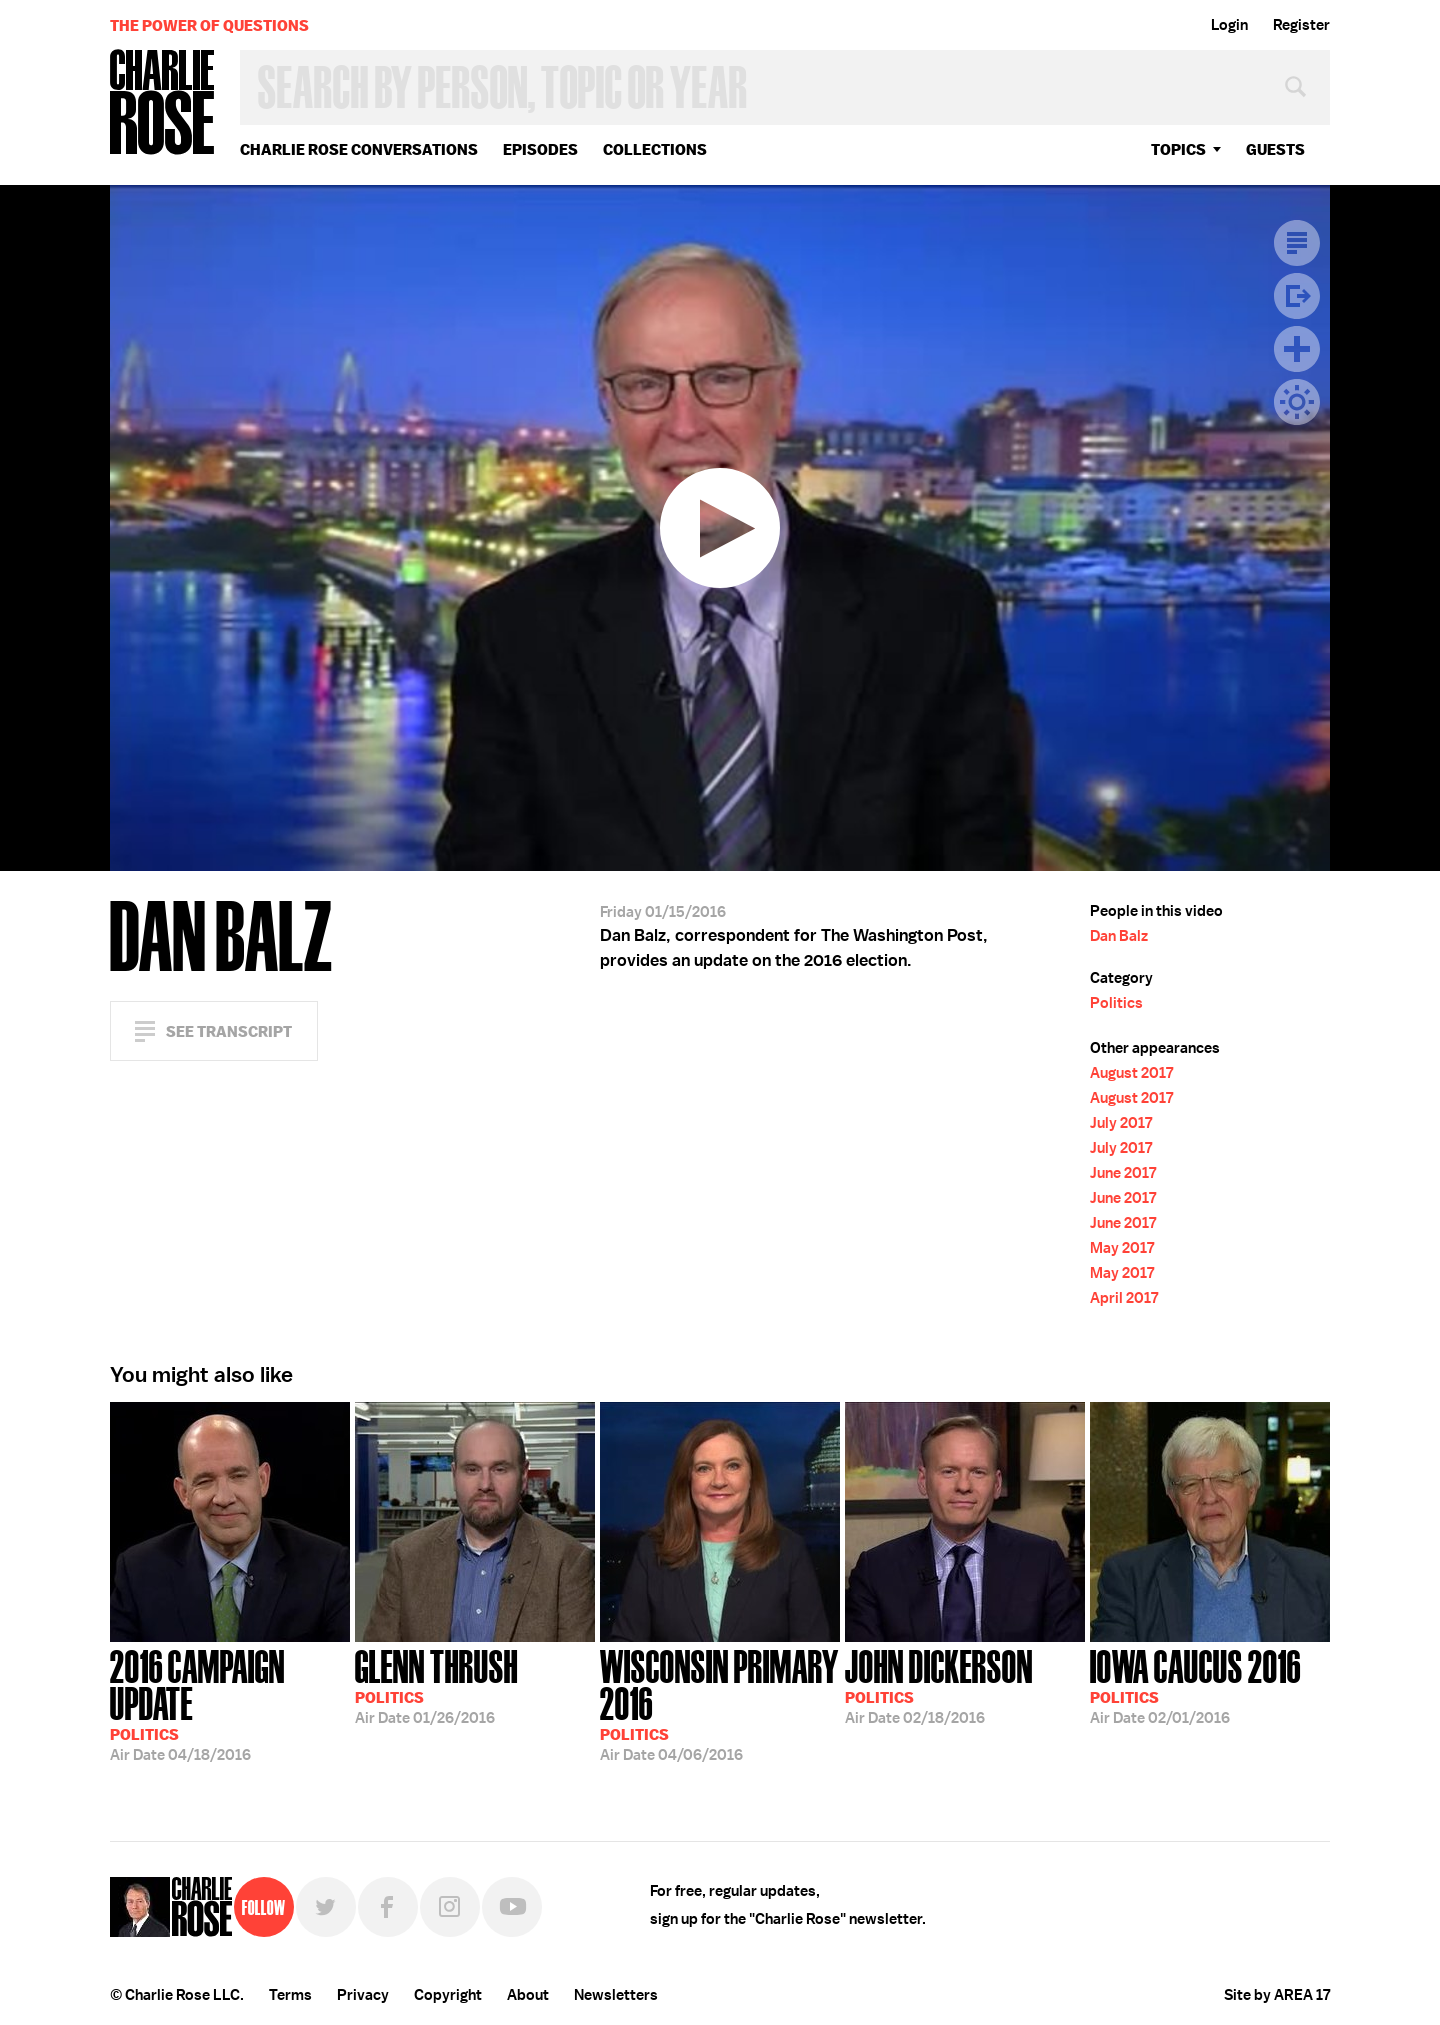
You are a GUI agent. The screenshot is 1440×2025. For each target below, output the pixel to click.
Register (1301, 25)
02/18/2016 (939, 1685)
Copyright (448, 1995)
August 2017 (1131, 1073)
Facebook (388, 1907)
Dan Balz (1119, 936)
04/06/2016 (720, 1703)
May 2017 (1122, 1248)
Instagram (450, 1907)
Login (1229, 25)
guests (1275, 149)
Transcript (1297, 243)
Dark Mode (1297, 402)
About (528, 1995)
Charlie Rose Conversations (359, 149)
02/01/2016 (1195, 1685)
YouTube (512, 1907)
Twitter (326, 1907)
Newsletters (616, 1995)
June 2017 (1123, 1173)
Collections (655, 149)
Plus (1297, 349)
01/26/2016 (436, 1685)
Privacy (363, 1995)
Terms (290, 1995)
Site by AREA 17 (1277, 1995)
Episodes (540, 149)
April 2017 (1124, 1298)
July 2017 (1121, 1123)
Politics (1116, 1003)
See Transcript (229, 1031)
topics (1178, 149)
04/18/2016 (230, 1703)
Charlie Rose (163, 103)
